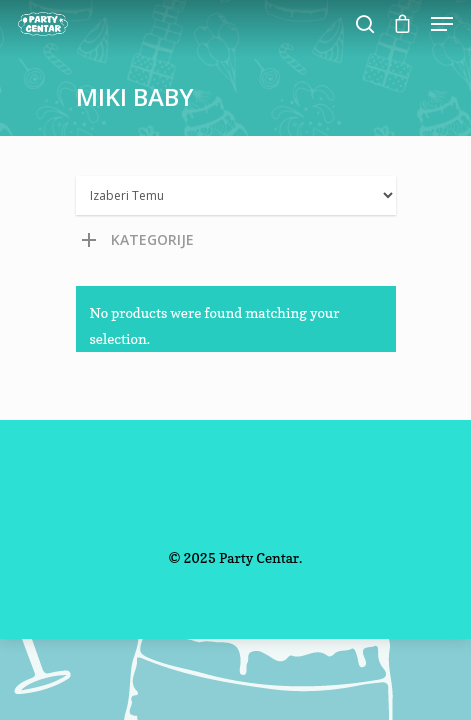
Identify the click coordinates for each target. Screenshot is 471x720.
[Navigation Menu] (442, 24)
